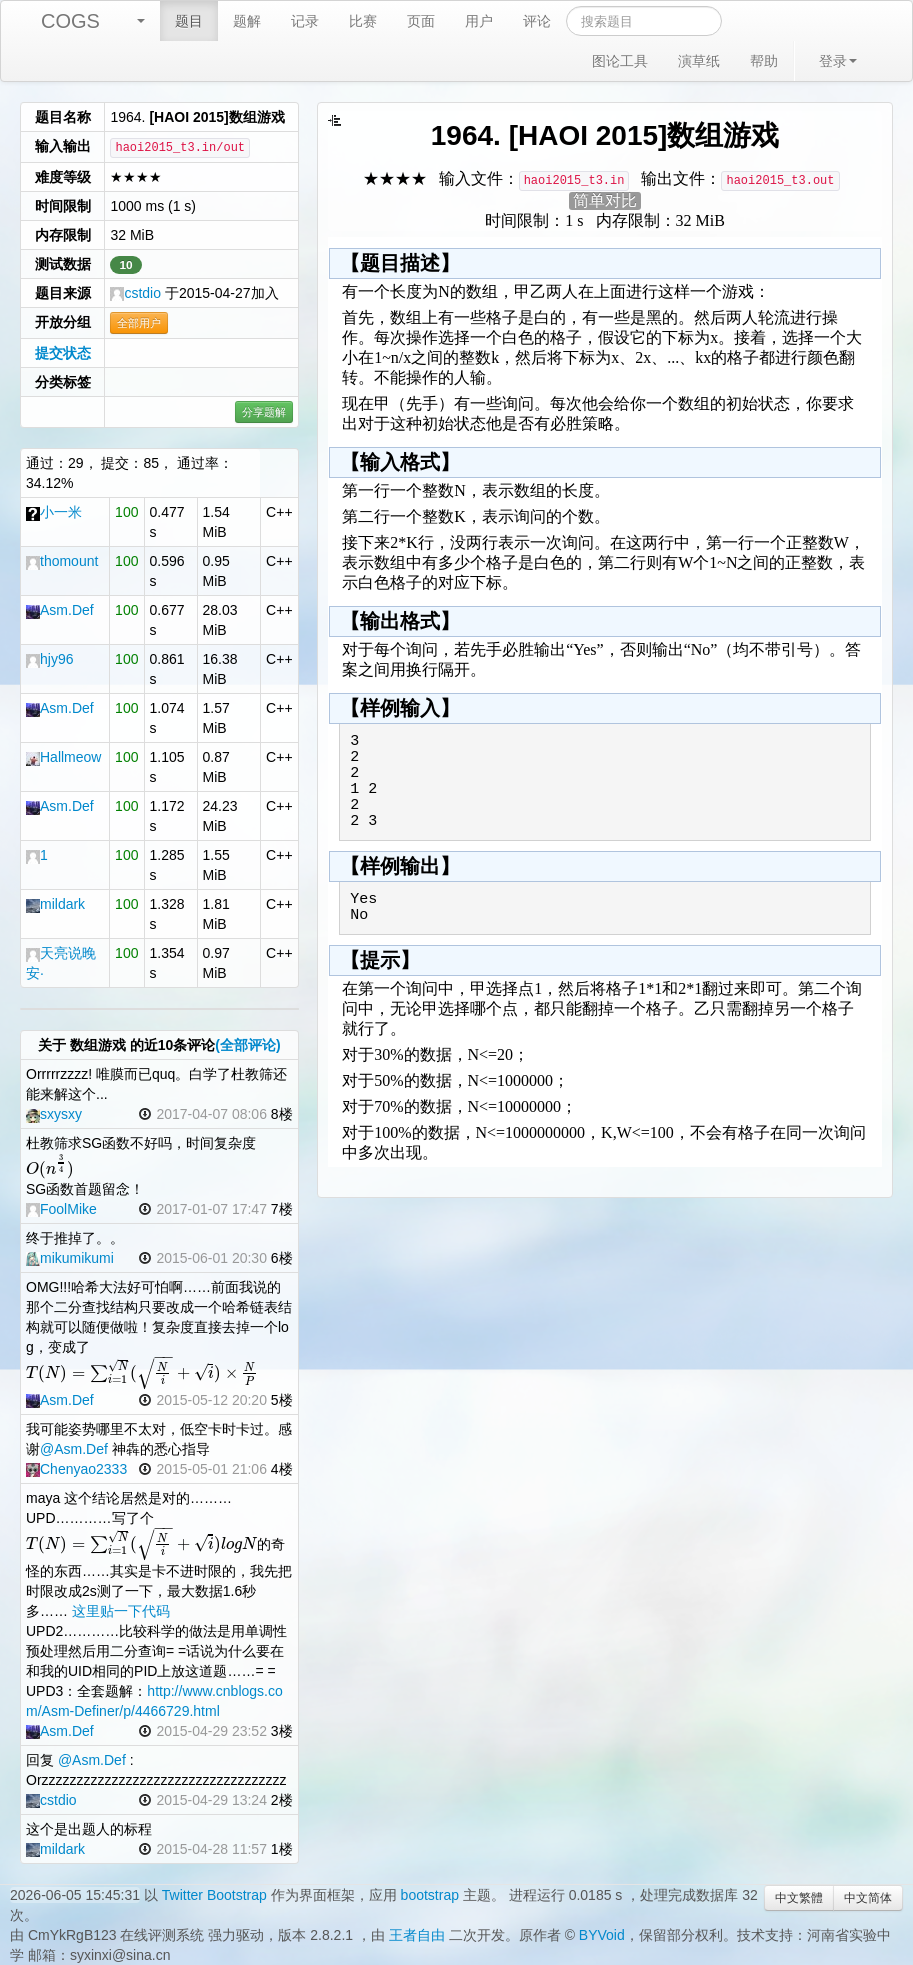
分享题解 (264, 412)
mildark (55, 904)
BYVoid (602, 1935)
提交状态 (63, 353)
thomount (62, 561)
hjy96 (49, 659)
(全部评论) (247, 1045)
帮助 (764, 61)
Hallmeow (63, 757)
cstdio (135, 293)
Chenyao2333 (76, 1469)
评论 (537, 21)
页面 (421, 21)
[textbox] (50, 1169)
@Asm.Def (74, 1449)
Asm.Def (60, 610)
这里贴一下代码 (121, 1611)
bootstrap (430, 1895)
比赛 (363, 21)
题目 (189, 21)
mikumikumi (70, 1258)
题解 (247, 21)
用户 (479, 21)
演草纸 (699, 61)
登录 (838, 61)
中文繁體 (799, 1898)
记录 (305, 21)
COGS (70, 21)
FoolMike (61, 1209)
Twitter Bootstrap (214, 1895)
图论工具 (620, 61)
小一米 (54, 512)
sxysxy (54, 1114)
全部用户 (139, 323)
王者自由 (417, 1935)
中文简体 (868, 1898)
